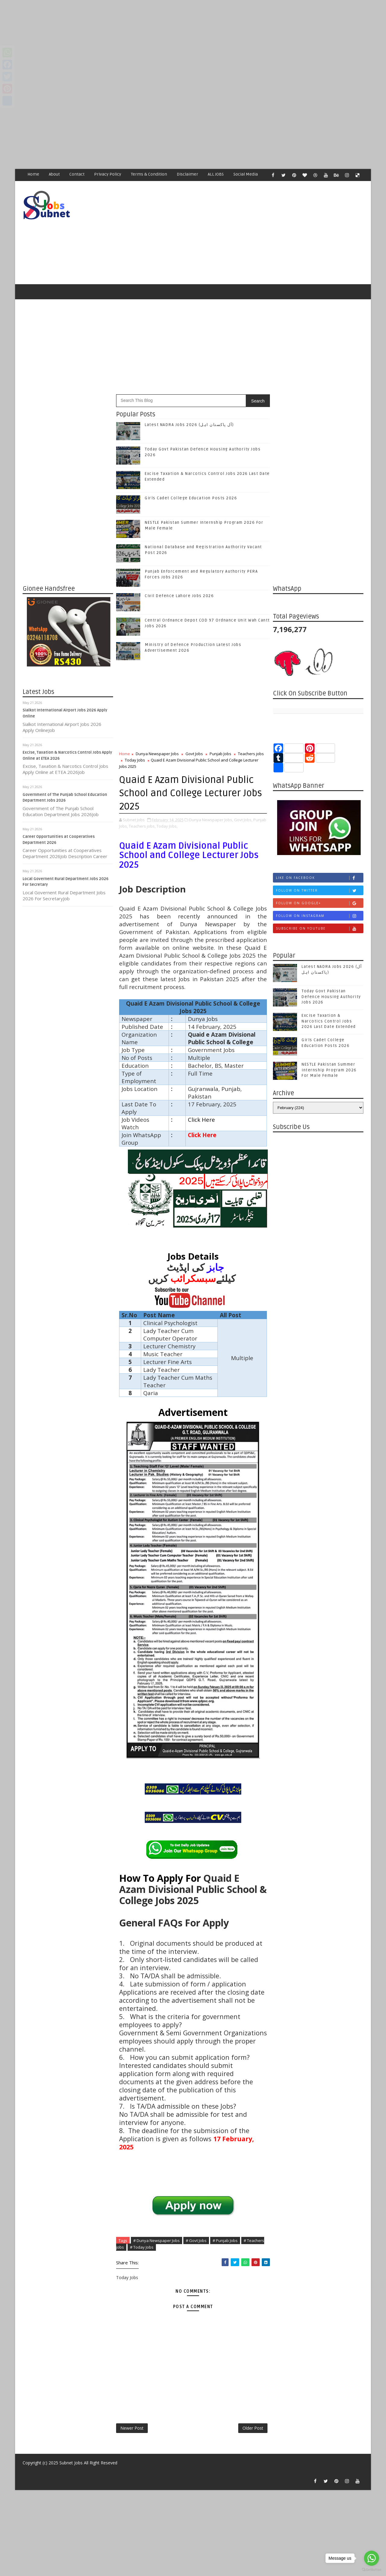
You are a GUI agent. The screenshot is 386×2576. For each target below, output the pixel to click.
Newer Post (132, 2428)
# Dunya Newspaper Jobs (156, 2240)
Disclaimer (187, 174)
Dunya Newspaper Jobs (157, 753)
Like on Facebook (319, 878)
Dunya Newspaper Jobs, (211, 819)
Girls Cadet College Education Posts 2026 (191, 498)
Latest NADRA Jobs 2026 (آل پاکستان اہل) (189, 424)
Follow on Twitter (319, 890)
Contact (76, 174)
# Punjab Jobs (225, 2240)
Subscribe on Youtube (319, 928)
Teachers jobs (251, 753)
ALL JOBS (216, 174)
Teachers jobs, (142, 826)
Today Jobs (135, 760)
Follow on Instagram (319, 916)
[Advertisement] (181, 42)
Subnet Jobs (71, 2463)
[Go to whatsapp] (371, 2558)
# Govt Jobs (196, 2240)
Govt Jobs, (243, 819)
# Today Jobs (141, 2247)
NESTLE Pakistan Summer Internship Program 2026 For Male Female (329, 1070)
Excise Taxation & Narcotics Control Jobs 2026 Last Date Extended (329, 1021)
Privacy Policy (107, 174)
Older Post (252, 2428)
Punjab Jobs (220, 753)
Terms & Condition (149, 174)
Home (33, 174)
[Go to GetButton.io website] (371, 2570)
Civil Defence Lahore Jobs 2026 (179, 595)
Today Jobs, (167, 826)
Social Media (245, 174)
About (54, 174)
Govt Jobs (194, 753)
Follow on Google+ (319, 903)
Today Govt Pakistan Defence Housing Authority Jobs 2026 (331, 996)
